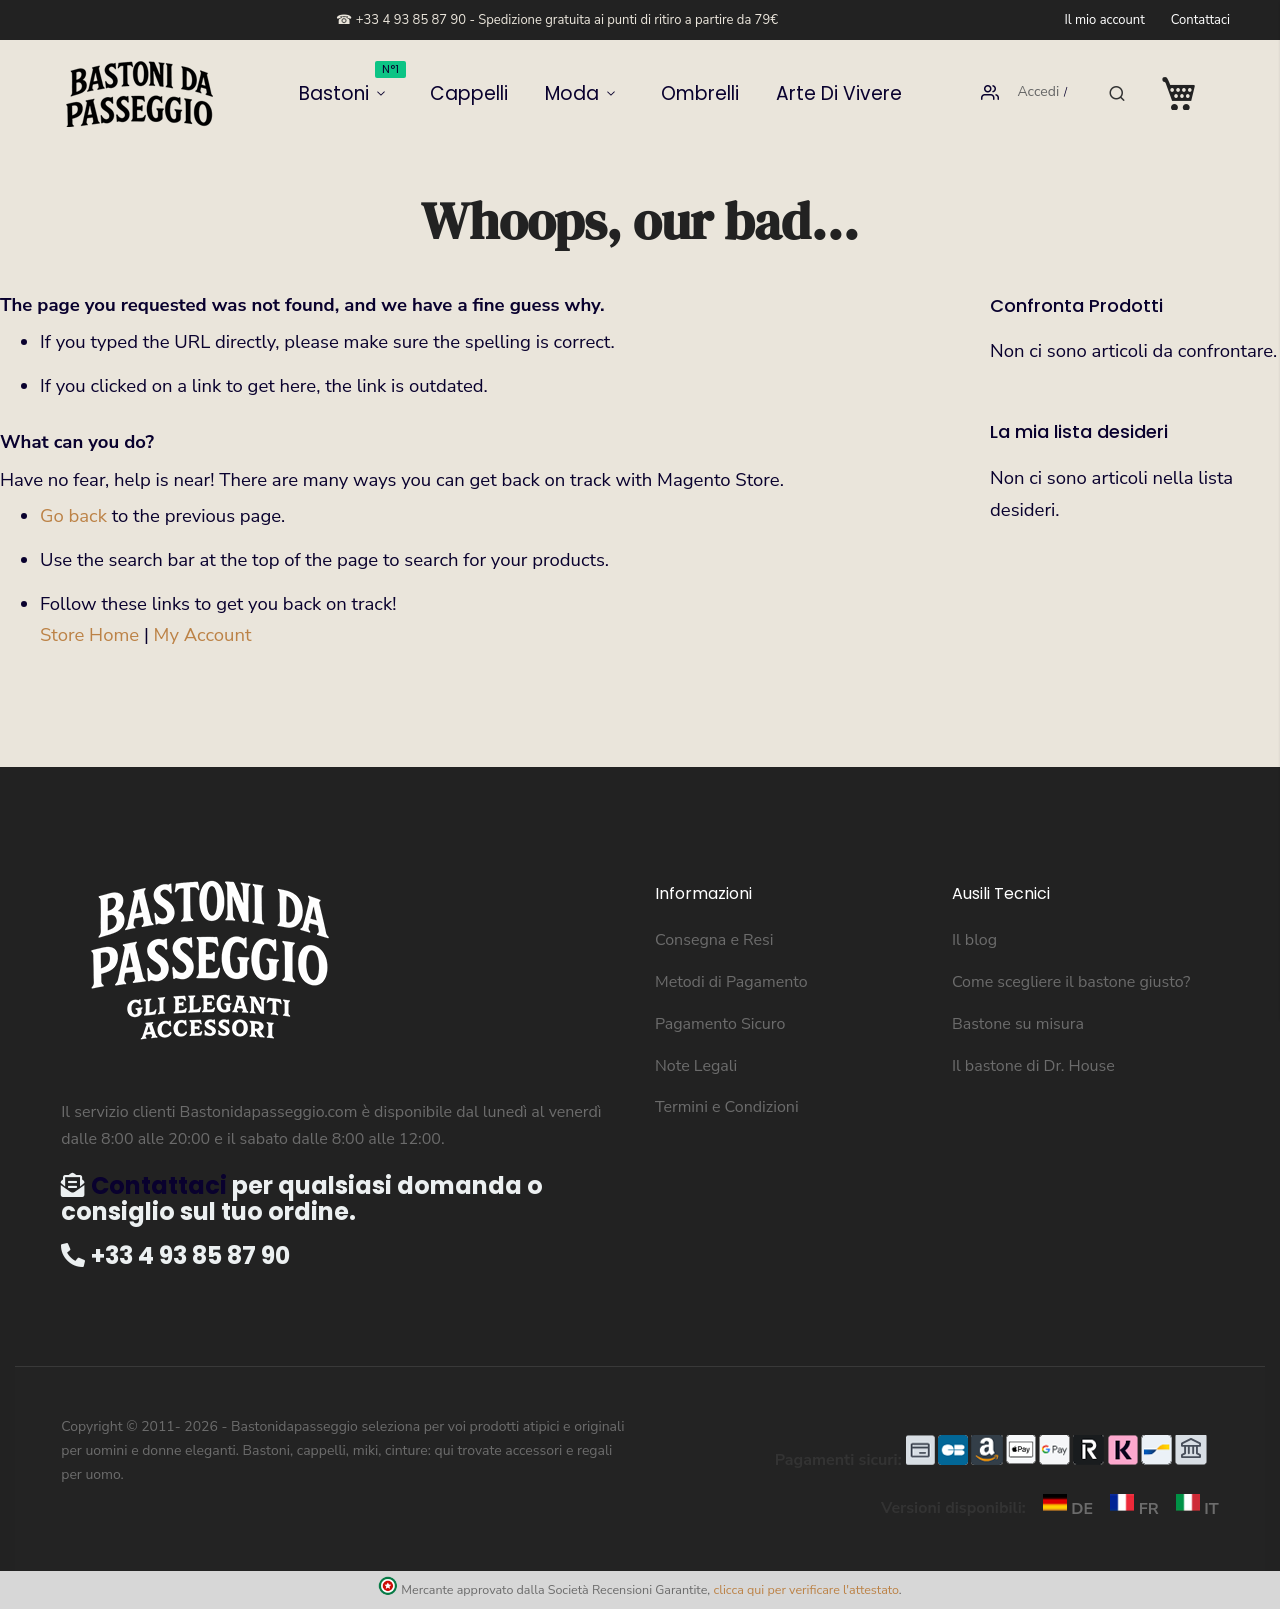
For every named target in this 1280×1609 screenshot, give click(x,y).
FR (1130, 1509)
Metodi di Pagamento (731, 982)
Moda (575, 94)
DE (1063, 1509)
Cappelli (496, 94)
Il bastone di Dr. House (1033, 1066)
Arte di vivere (788, 94)
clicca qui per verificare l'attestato (805, 1589)
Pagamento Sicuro (720, 1024)
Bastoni (403, 86)
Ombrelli (680, 94)
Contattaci (1200, 20)
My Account (203, 635)
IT (1191, 1509)
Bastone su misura (1018, 1024)
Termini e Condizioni (727, 1107)
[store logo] (140, 93)
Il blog (974, 940)
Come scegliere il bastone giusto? (1071, 982)
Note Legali (696, 1066)
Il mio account (1104, 20)
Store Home (89, 635)
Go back (73, 516)
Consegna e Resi (714, 940)
